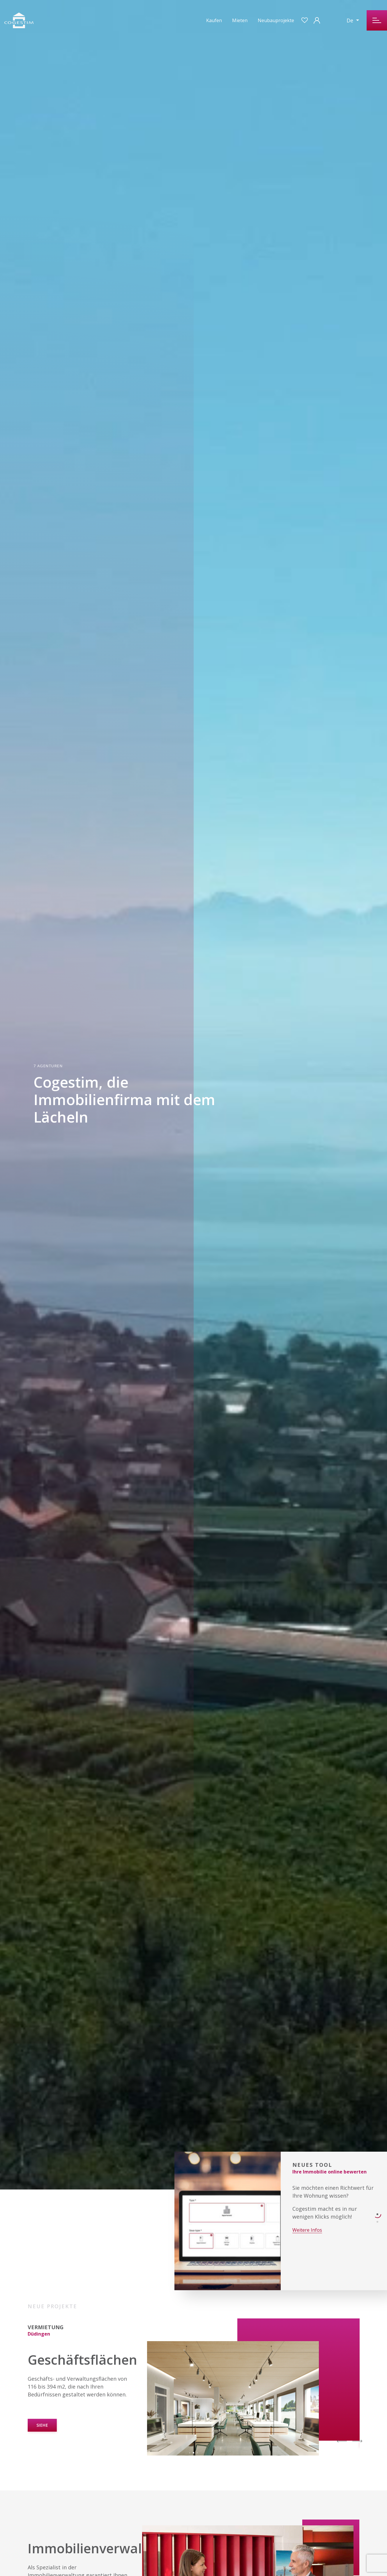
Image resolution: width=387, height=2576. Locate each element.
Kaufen (214, 20)
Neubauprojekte (276, 20)
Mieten (240, 20)
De (351, 20)
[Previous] (341, 2440)
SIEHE (42, 2425)
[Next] (357, 2440)
